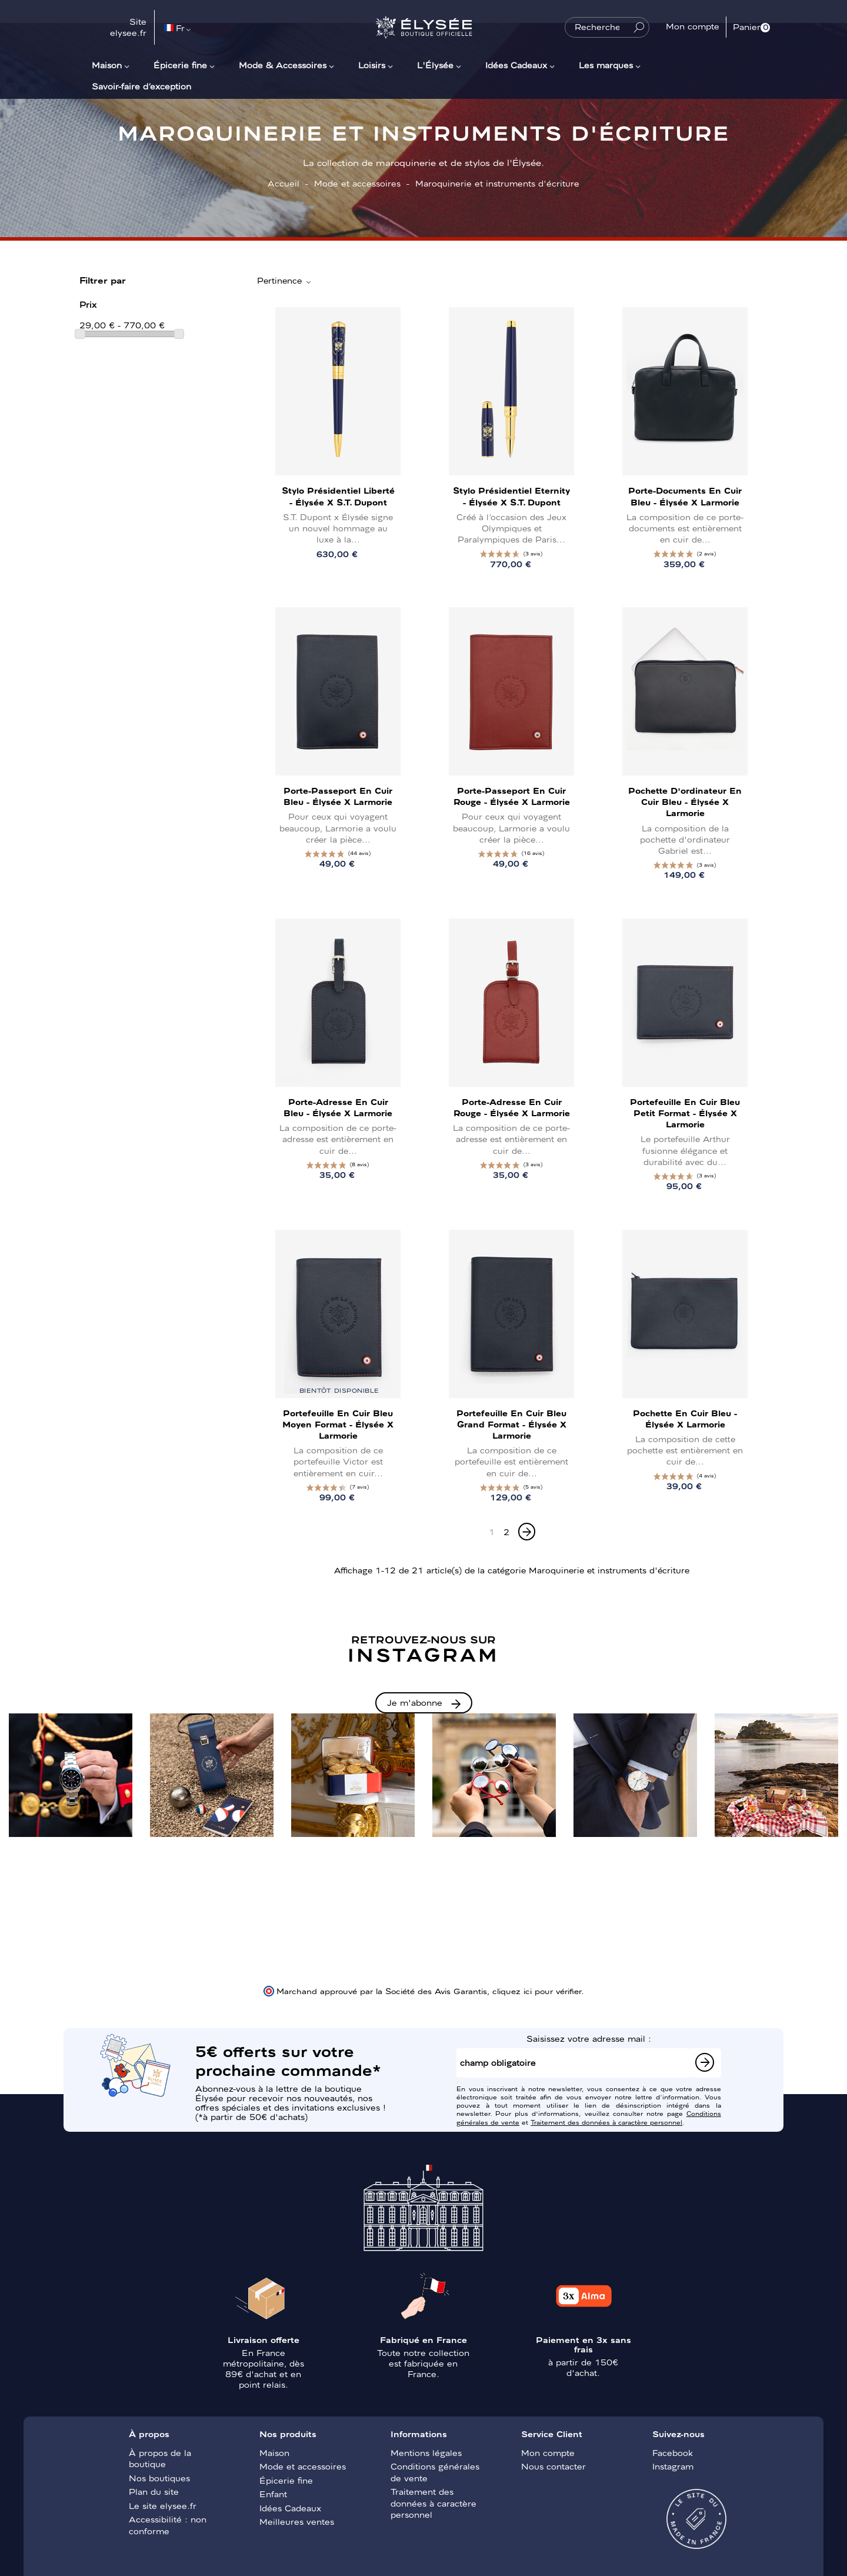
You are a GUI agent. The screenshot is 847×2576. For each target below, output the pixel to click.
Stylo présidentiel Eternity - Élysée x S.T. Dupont (511, 496)
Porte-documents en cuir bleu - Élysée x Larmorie (685, 496)
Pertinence (284, 281)
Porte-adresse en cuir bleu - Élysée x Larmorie (338, 1107)
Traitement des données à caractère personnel (606, 2122)
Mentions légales (426, 2452)
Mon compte (548, 2452)
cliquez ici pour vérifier (536, 1990)
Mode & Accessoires (282, 64)
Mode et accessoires (302, 2466)
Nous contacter (553, 2466)
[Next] (526, 1531)
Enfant (273, 2493)
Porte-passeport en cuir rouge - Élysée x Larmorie (511, 796)
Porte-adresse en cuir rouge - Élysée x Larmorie (511, 1107)
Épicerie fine (180, 64)
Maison (107, 64)
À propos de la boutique (160, 2458)
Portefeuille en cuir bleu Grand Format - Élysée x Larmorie (511, 1423)
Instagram (672, 2466)
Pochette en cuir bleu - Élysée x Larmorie (685, 1418)
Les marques (606, 64)
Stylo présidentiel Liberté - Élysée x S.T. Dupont (338, 496)
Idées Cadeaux (516, 64)
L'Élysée (435, 64)
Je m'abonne (414, 1702)
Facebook (672, 2452)
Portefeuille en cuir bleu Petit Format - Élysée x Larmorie (685, 1112)
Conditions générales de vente (435, 2472)
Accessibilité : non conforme (167, 2525)
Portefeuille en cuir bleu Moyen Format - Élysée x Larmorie (338, 1423)
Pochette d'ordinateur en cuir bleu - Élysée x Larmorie (685, 801)
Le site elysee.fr (162, 2505)
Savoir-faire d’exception (141, 86)
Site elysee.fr (128, 27)
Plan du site (154, 2491)
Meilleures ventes (296, 2521)
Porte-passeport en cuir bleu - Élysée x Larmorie (338, 796)
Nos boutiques (159, 2477)
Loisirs (371, 64)
